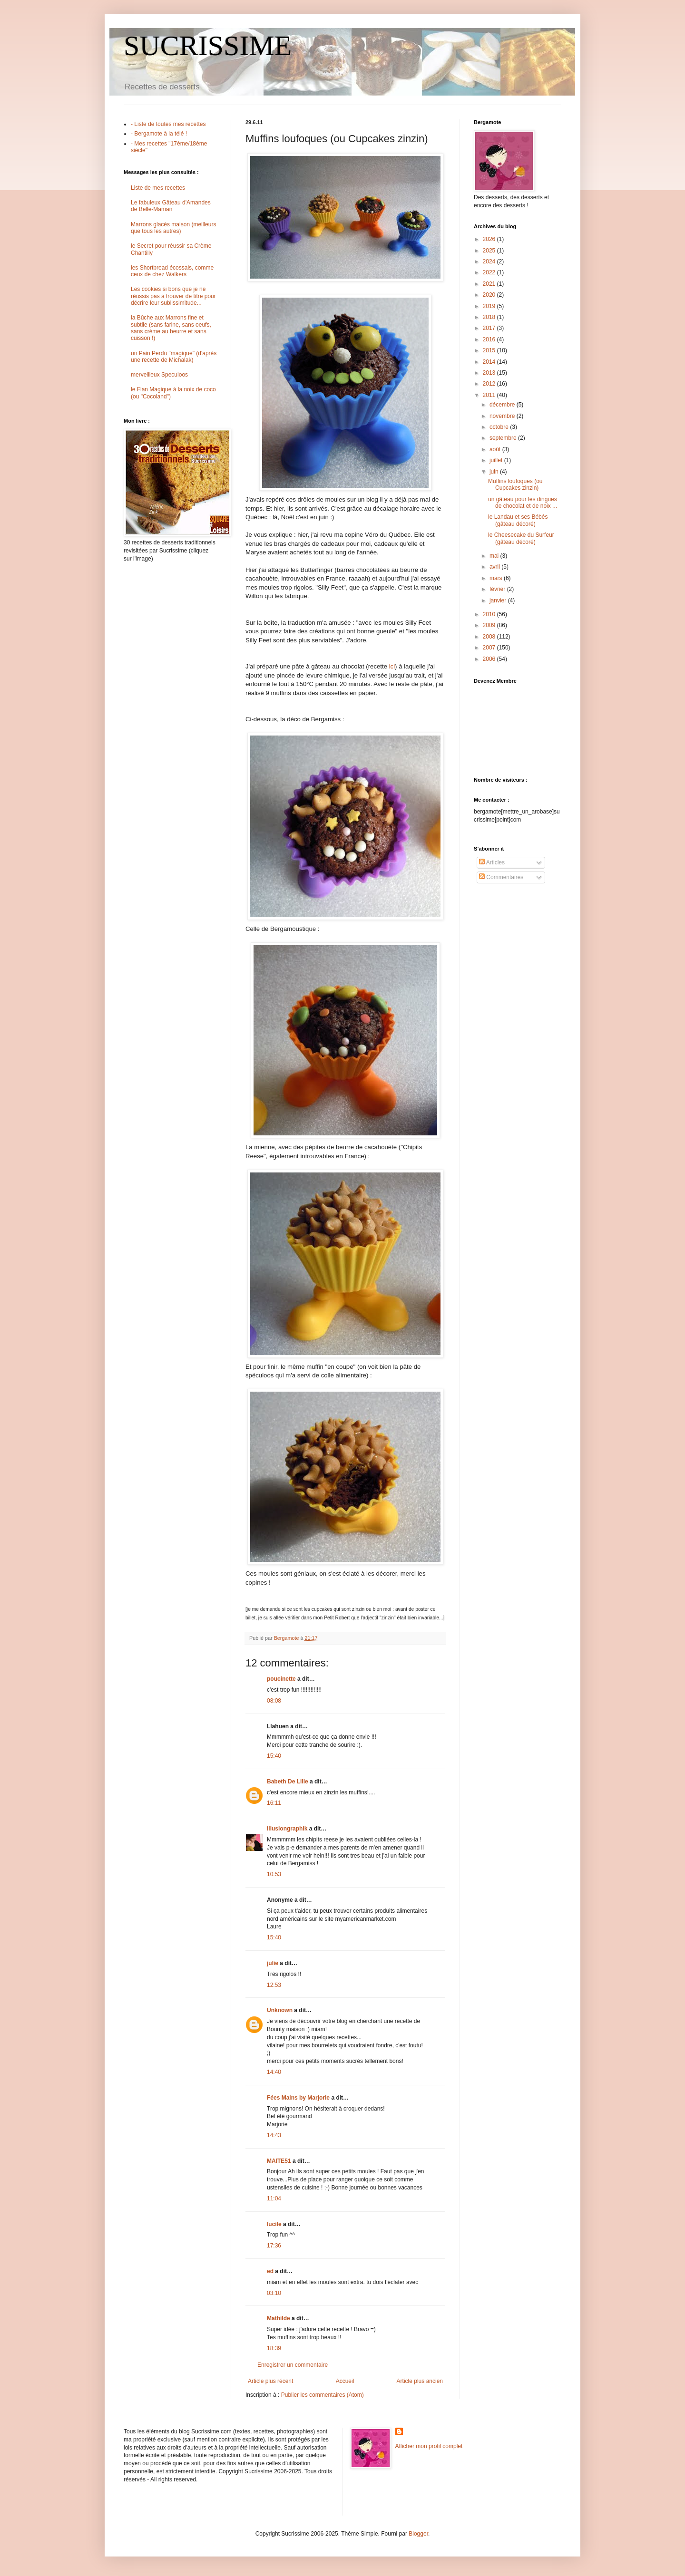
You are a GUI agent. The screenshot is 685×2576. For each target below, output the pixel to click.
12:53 (274, 1985)
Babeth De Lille (287, 1781)
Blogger (418, 2533)
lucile (274, 2224)
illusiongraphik (287, 1828)
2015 (490, 350)
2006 (490, 659)
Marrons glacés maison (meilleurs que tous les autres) (173, 227)
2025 (490, 250)
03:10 (274, 2293)
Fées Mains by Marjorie (298, 2097)
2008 (490, 636)
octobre (499, 427)
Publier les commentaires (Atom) (322, 2395)
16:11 (274, 1803)
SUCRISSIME (208, 45)
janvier (498, 600)
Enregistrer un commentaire (292, 2365)
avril (495, 566)
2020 (490, 294)
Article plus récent (270, 2381)
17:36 (274, 2245)
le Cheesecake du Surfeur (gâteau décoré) (521, 538)
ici (391, 666)
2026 (490, 239)
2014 (490, 361)
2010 (490, 614)
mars (496, 578)
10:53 (274, 1874)
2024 (490, 261)
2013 (490, 372)
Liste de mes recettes (158, 187)
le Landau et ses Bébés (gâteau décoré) (518, 520)
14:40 (274, 2072)
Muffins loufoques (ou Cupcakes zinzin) (515, 484)
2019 (490, 306)
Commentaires (501, 877)
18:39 (274, 2348)
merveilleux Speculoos (159, 374)
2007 (490, 647)
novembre (503, 416)
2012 (490, 383)
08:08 (274, 1700)
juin (494, 471)
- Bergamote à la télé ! (159, 133)
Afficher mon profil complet (429, 2446)
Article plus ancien (420, 2381)
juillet (496, 460)
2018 (490, 317)
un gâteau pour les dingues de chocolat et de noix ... (522, 502)
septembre (503, 438)
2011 (490, 395)
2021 (490, 284)
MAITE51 (279, 2161)
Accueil (345, 2381)
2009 (490, 625)
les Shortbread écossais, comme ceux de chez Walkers (172, 271)
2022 (490, 272)
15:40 (274, 1756)
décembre (503, 404)
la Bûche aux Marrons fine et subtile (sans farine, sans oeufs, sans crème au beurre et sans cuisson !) (171, 327)
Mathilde (278, 2318)
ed (270, 2271)
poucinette (281, 1678)
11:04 (274, 2198)
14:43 (274, 2135)
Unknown (280, 2010)
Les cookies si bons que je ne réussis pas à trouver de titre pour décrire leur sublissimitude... (173, 296)
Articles (492, 862)
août (495, 449)
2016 (490, 339)
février (498, 589)
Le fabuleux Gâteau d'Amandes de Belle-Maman (171, 206)
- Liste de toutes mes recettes (168, 124)
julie (272, 1963)
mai (494, 555)
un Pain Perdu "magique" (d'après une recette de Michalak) (173, 356)
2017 (490, 328)
